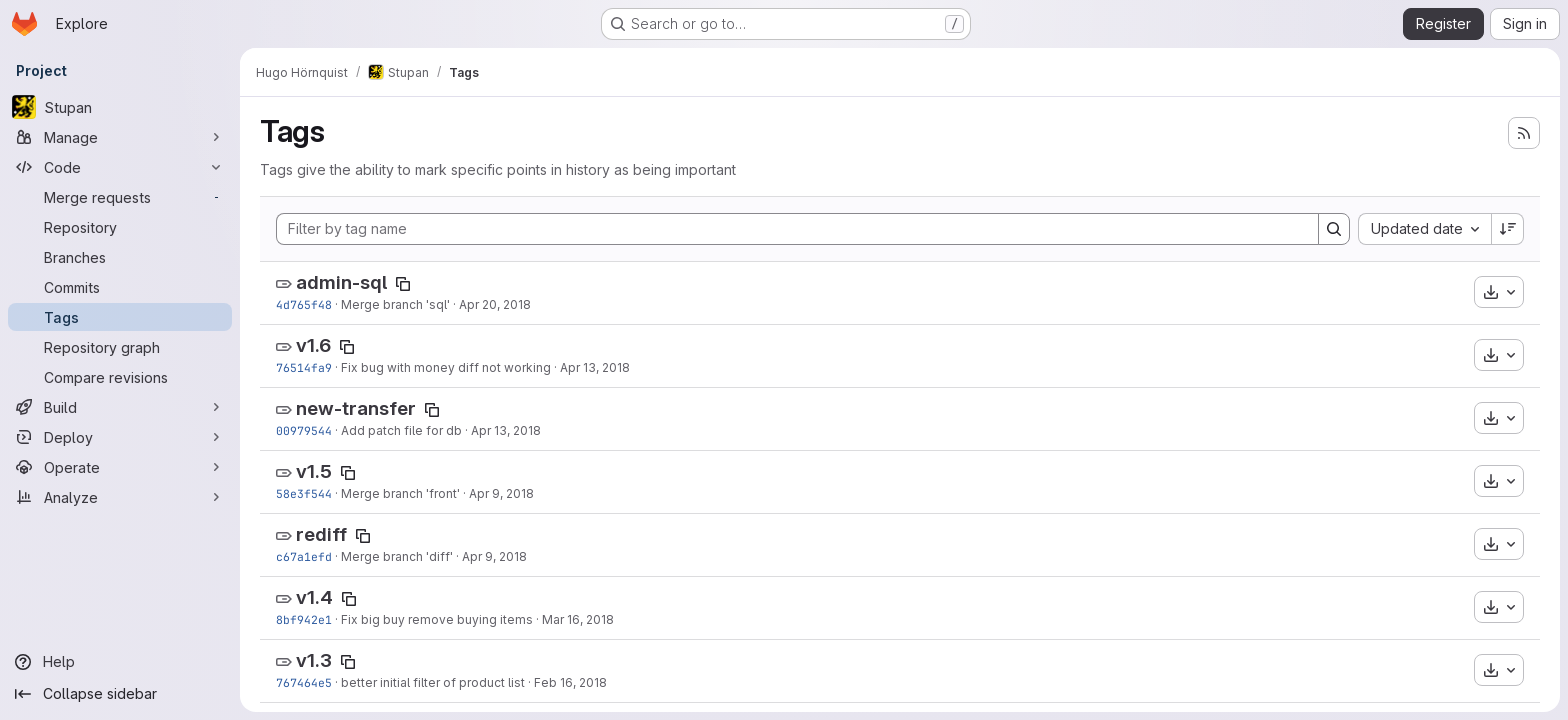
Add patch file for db (401, 430)
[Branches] (120, 257)
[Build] (120, 407)
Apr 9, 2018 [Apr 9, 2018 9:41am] (494, 556)
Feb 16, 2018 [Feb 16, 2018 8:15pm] (570, 682)
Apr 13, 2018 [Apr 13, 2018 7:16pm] (506, 430)
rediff (321, 534)
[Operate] (120, 467)
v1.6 (313, 345)
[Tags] (120, 317)
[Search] (1334, 229)
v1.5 (314, 471)
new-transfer (356, 408)
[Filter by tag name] (797, 229)
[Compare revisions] (120, 377)
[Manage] (120, 137)
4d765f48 (304, 304)
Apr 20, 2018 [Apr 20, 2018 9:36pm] (495, 304)
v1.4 (314, 597)
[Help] (120, 662)
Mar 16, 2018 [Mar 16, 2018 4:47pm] (578, 619)
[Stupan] (120, 107)
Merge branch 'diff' (397, 556)
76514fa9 (304, 367)
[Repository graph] (120, 347)
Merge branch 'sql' (395, 304)
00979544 (304, 430)
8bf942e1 (304, 619)
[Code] (120, 167)
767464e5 (304, 682)
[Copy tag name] (403, 284)
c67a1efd (304, 556)
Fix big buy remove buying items (437, 619)
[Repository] (120, 227)
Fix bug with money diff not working (446, 367)
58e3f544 (304, 493)
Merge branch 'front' (400, 493)
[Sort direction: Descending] (1508, 229)
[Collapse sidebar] (120, 694)
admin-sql (341, 282)
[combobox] (1424, 229)
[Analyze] (120, 497)
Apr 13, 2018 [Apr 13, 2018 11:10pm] (595, 367)
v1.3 (314, 660)
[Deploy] (120, 437)
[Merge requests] (120, 197)
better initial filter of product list (433, 682)
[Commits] (120, 287)
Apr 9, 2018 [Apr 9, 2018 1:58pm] (501, 493)
